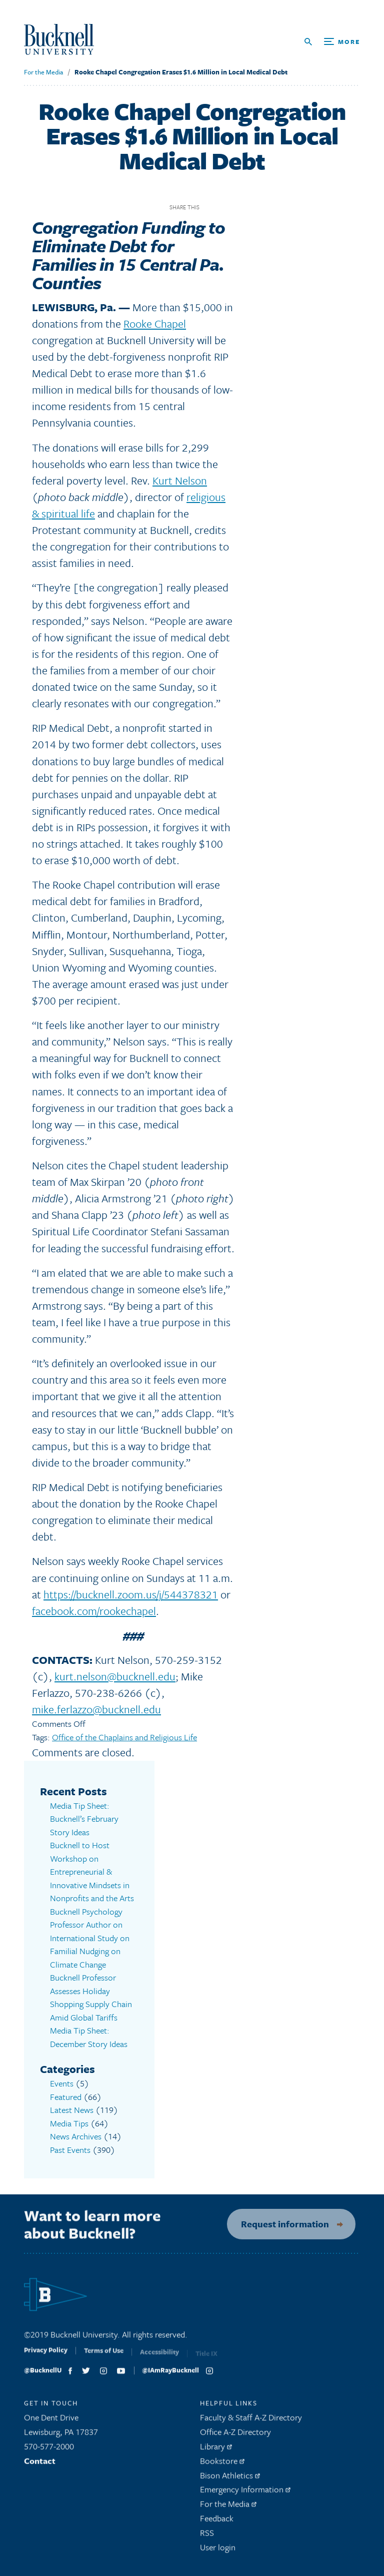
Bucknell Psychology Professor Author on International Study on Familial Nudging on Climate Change (90, 1938)
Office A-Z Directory (235, 2436)
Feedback (217, 2522)
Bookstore (222, 2465)
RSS (207, 2537)
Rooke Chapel (155, 323)
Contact (40, 2465)
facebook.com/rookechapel (94, 1610)
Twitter (228, 207)
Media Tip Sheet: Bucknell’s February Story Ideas (84, 1818)
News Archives (76, 2136)
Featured (66, 2096)
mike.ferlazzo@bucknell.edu (96, 1709)
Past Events (70, 2149)
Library (216, 2450)
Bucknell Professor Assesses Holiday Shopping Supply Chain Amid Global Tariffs (91, 1997)
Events (62, 2083)
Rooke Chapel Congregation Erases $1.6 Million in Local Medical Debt (181, 72)
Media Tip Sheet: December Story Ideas (89, 2037)
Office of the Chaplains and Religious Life (124, 1737)
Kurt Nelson (179, 480)
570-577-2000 (49, 2450)
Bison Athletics (230, 2479)
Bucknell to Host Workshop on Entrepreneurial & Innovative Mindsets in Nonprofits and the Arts (92, 1871)
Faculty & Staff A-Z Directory (251, 2422)
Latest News (72, 2109)
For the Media (43, 72)
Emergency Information (245, 2494)
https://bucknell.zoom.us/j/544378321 (131, 1594)
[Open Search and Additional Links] (332, 41)
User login (218, 2551)
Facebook (210, 207)
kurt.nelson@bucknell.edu (115, 1676)
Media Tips (69, 2123)
